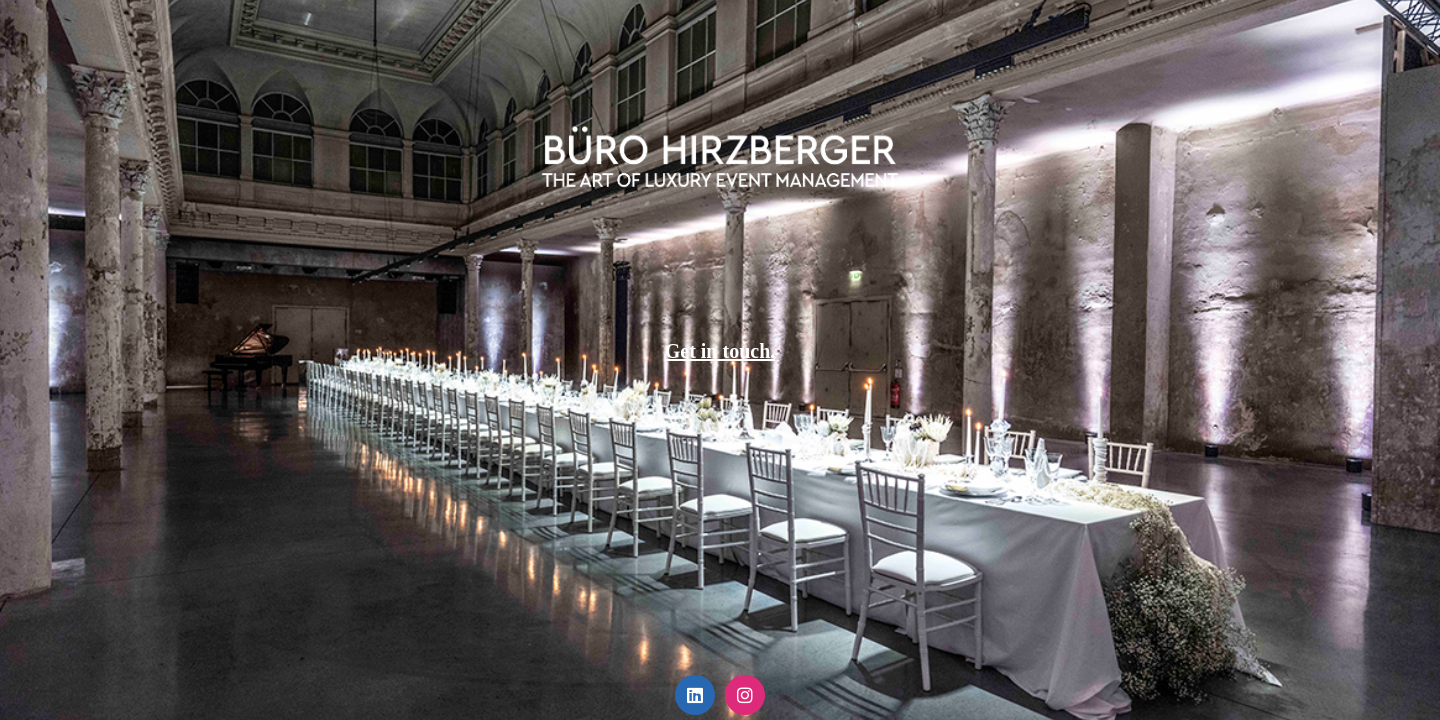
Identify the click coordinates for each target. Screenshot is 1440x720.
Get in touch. (720, 351)
